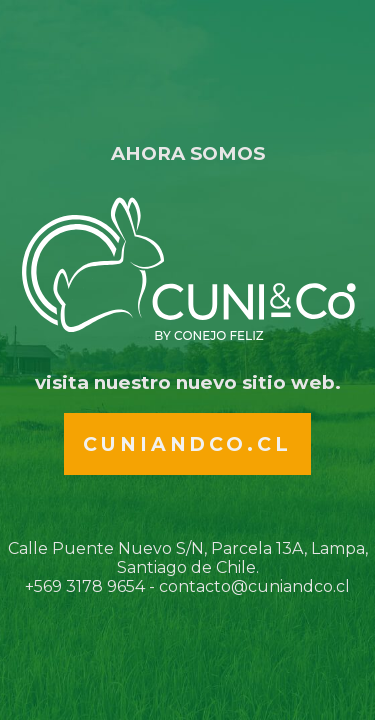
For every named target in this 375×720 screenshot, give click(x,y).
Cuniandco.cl (187, 444)
